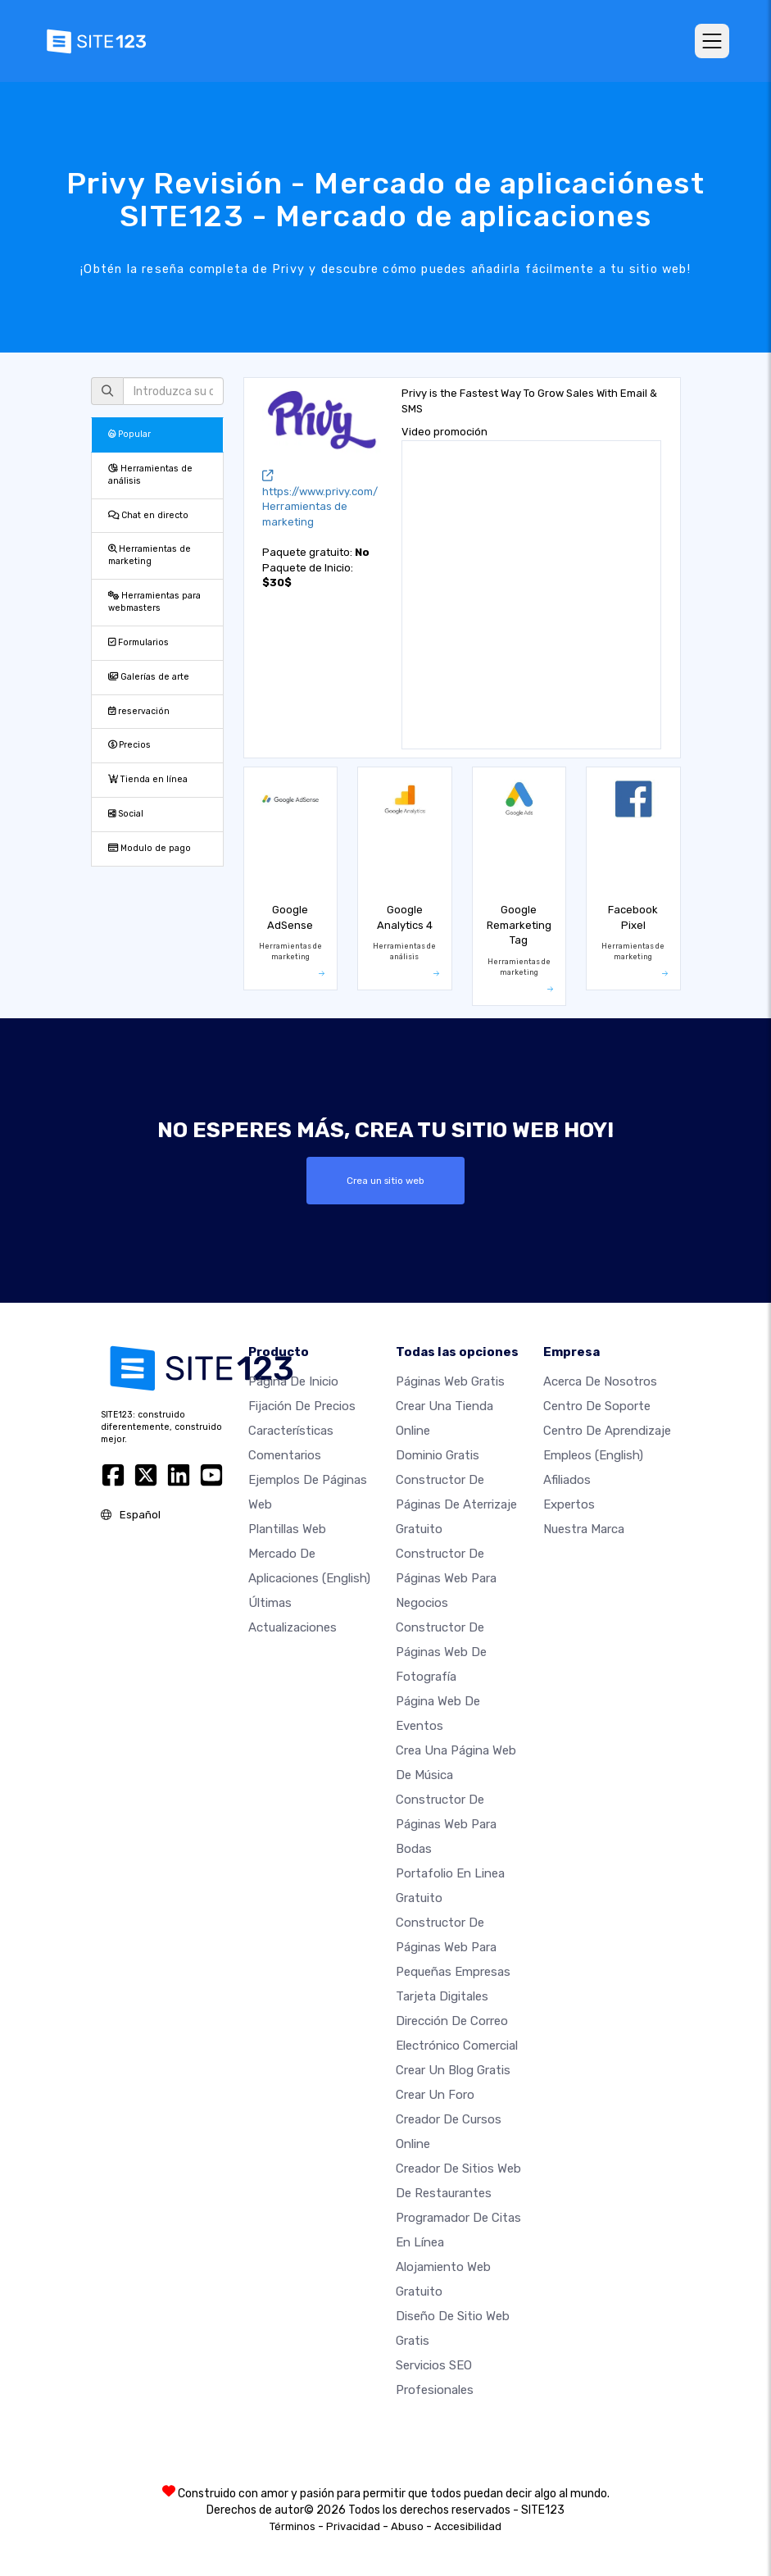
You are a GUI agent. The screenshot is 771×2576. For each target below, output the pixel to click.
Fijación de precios (302, 1406)
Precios (129, 745)
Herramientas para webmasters (154, 601)
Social (125, 813)
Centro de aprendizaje (607, 1430)
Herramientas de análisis (150, 474)
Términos (292, 2526)
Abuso (407, 2526)
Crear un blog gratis (453, 2070)
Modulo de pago (149, 848)
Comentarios (284, 1455)
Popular (129, 434)
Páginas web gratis (450, 1381)
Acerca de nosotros (600, 1381)
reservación (139, 711)
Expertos (569, 1504)
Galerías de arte (148, 676)
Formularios (138, 642)
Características (290, 1430)
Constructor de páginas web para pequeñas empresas (453, 1947)
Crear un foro (435, 2094)
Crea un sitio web (385, 1180)
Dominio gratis (437, 1455)
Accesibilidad (467, 2526)
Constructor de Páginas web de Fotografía (441, 1652)
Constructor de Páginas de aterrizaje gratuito (456, 1504)
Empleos (593, 1455)
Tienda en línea (148, 779)
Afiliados (567, 1479)
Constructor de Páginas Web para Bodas (446, 1824)
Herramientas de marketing (149, 555)
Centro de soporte (597, 1406)
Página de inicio (293, 1381)
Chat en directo (148, 515)
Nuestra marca (583, 1529)
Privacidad (353, 2526)
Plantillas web (287, 1529)
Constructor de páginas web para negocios (446, 1578)
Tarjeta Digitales (442, 1996)
